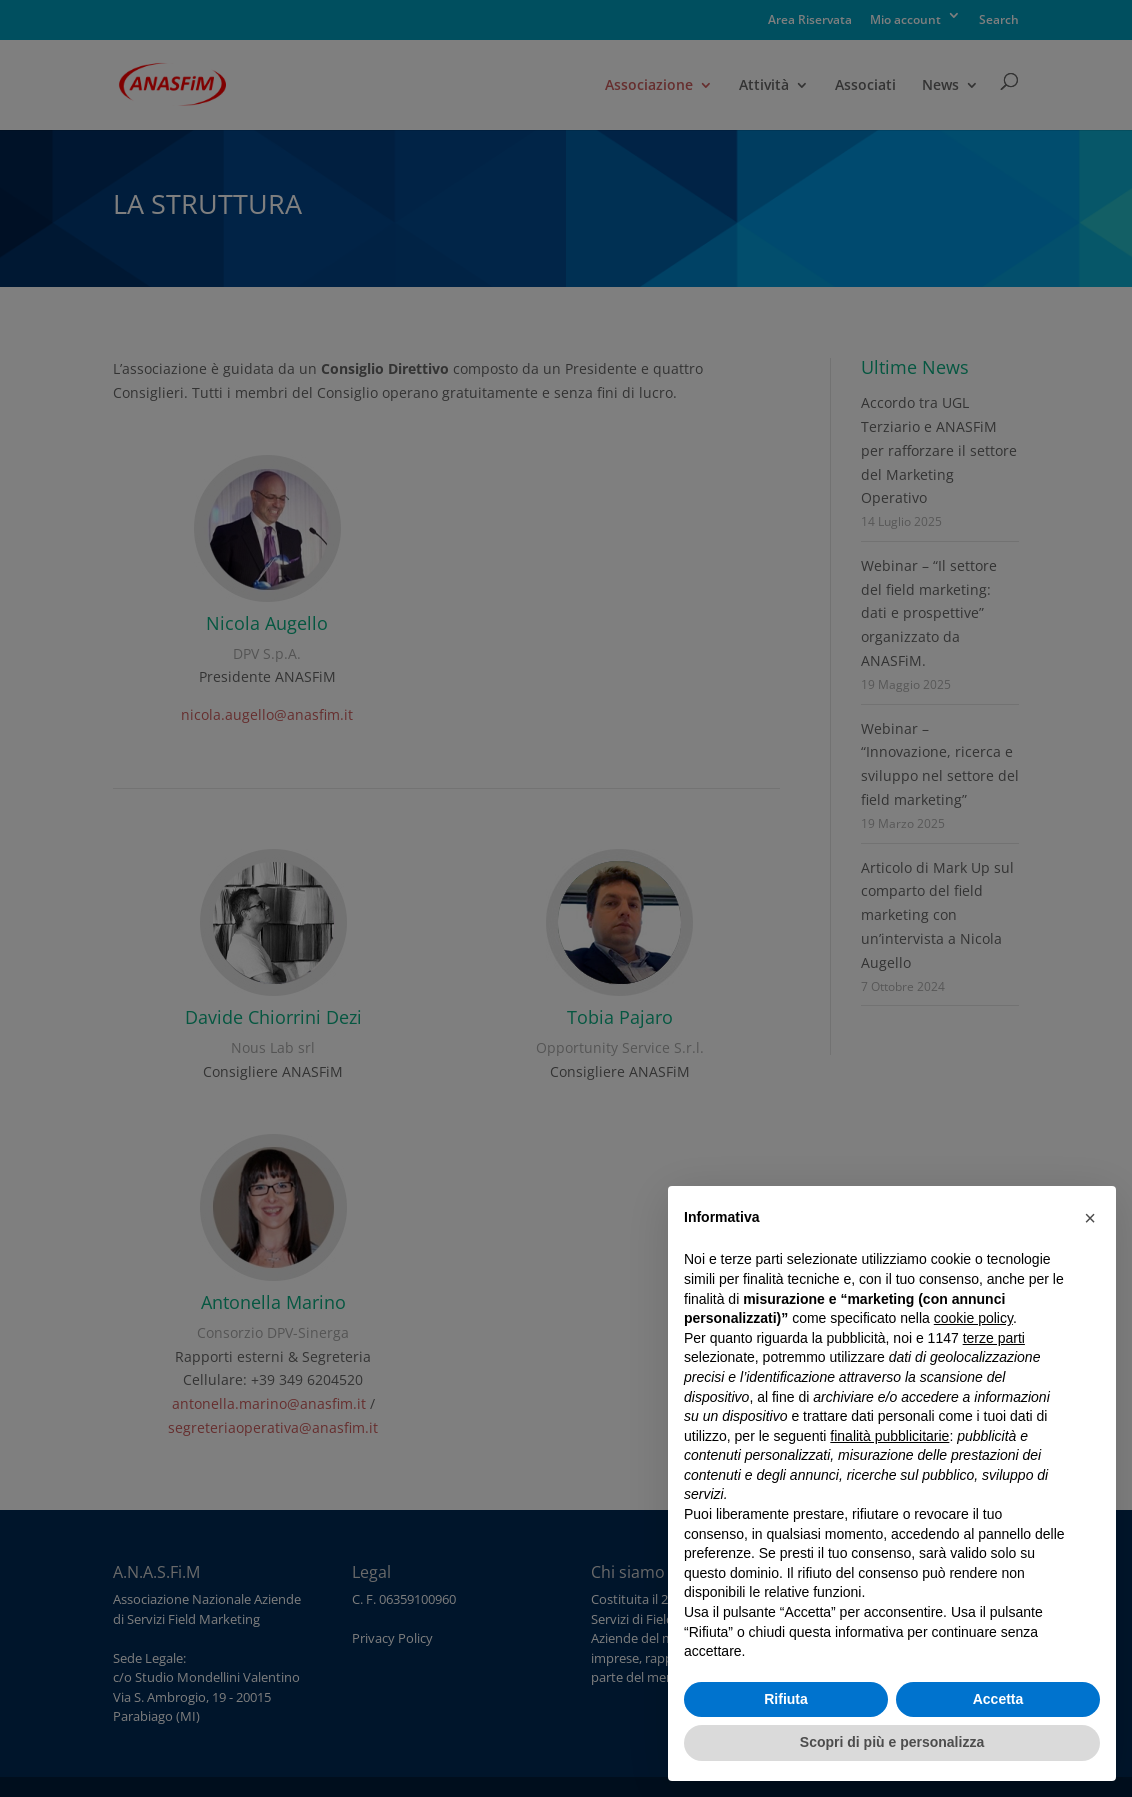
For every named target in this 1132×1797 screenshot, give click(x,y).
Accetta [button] (998, 1699)
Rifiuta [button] (786, 1699)
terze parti (994, 1338)
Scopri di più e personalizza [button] (892, 1742)
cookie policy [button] (973, 1318)
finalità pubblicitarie (889, 1436)
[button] (1090, 1218)
